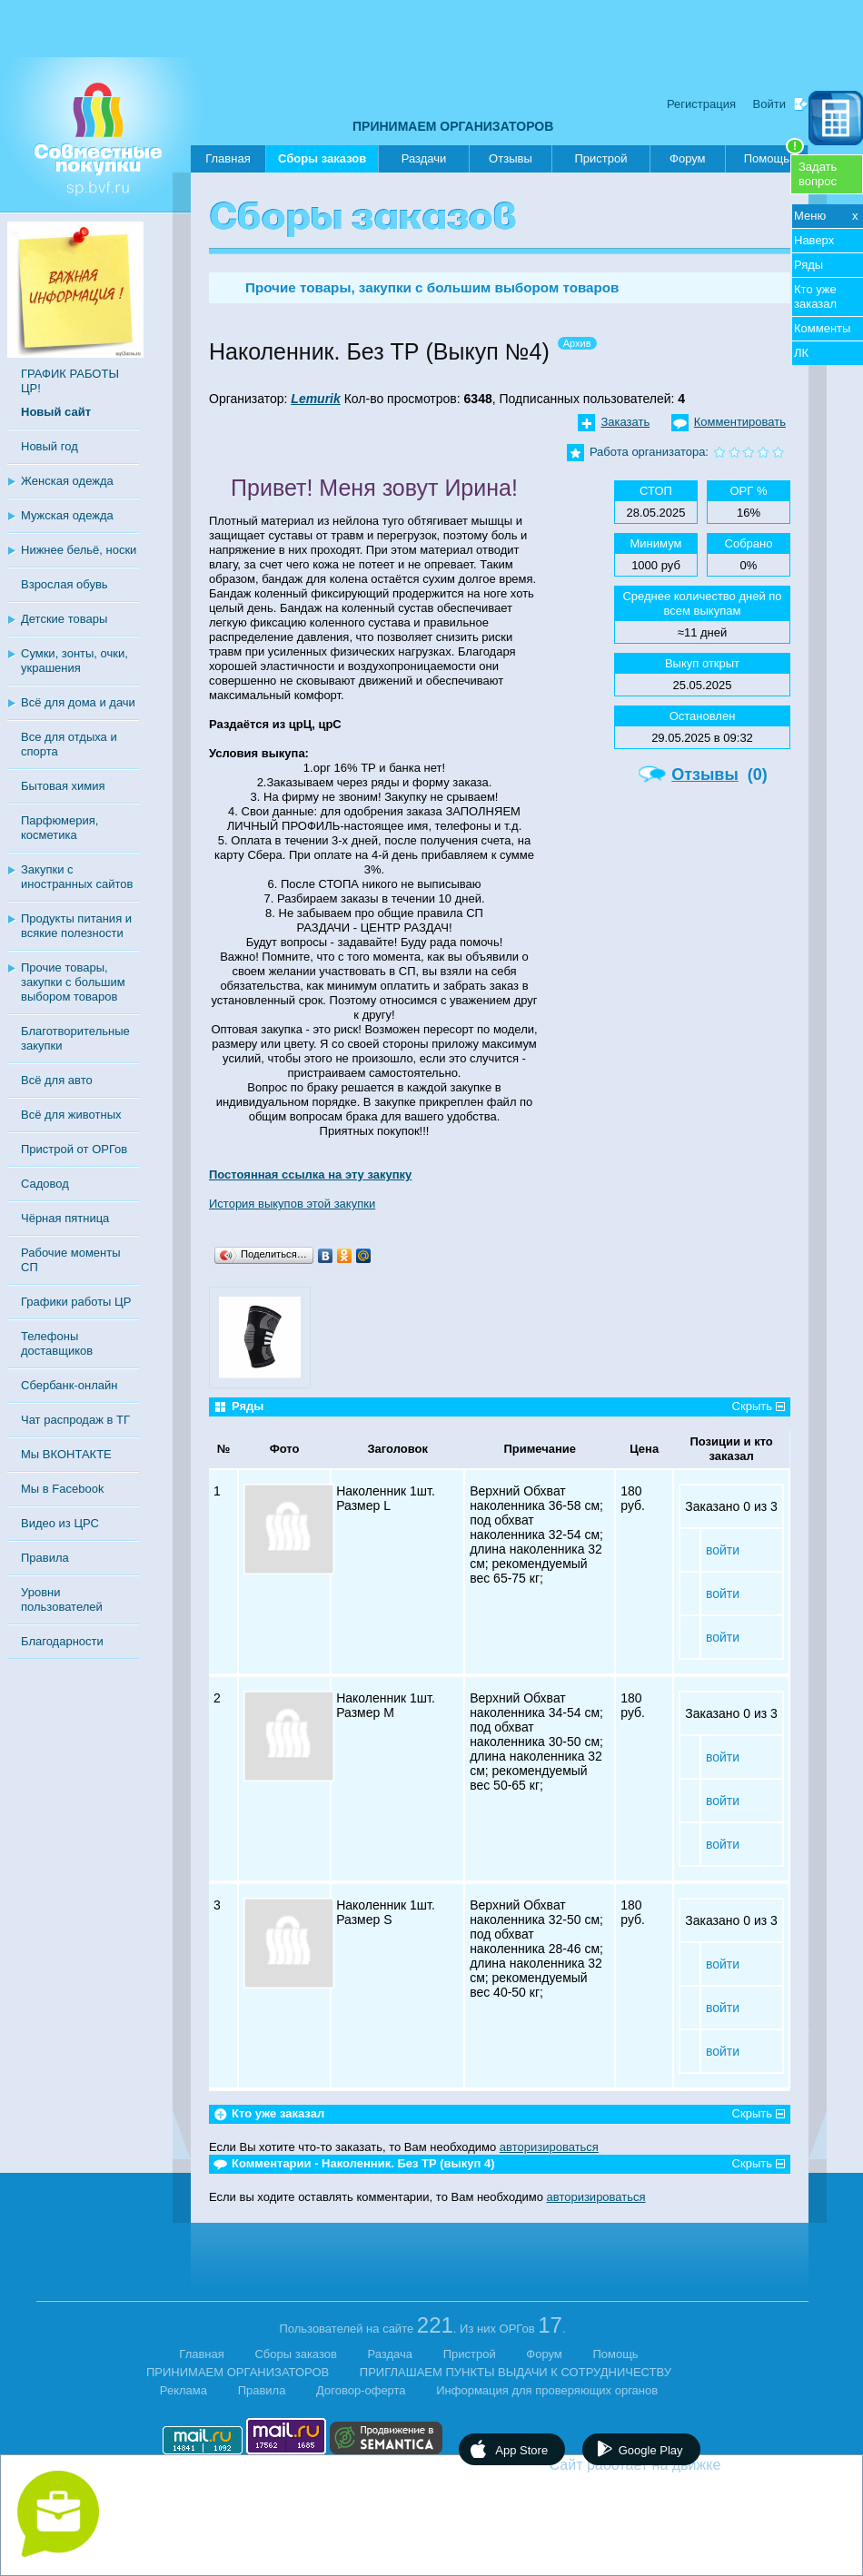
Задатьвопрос (818, 174)
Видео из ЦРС (60, 1523)
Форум (688, 158)
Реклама (183, 2390)
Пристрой (600, 158)
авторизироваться (549, 2147)
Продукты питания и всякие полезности (76, 926)
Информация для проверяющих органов (547, 2390)
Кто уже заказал (815, 296)
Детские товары (64, 619)
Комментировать (740, 422)
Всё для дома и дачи (78, 702)
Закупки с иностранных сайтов (77, 877)
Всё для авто (57, 1080)
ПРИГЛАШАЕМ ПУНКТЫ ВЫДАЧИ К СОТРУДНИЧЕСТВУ (515, 2372)
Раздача (390, 2354)
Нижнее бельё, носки (78, 550)
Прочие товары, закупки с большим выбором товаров (73, 982)
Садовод (45, 1183)
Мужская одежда (67, 515)
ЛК (801, 353)
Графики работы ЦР (76, 1301)
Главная (227, 158)
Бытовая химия (63, 786)
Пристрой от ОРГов (74, 1149)
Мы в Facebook (62, 1488)
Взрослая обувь (64, 584)
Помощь (774, 155)
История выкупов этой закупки (292, 1203)
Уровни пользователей (62, 1599)
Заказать (625, 422)
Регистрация (701, 104)
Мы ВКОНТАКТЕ (66, 1454)
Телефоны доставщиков (57, 1343)
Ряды (808, 264)
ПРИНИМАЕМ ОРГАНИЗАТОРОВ (452, 126)
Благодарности (62, 1641)
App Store (521, 2450)
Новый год (49, 446)
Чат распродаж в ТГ (75, 1419)
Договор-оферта (361, 2390)
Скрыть (752, 1406)
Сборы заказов (322, 162)
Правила (45, 1557)
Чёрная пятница (65, 1218)
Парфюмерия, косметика (59, 828)
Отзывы (510, 158)
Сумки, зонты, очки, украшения (74, 660)
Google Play (651, 2450)
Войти (769, 104)
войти (722, 1550)
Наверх (814, 240)
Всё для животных (71, 1114)
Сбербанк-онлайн (69, 1385)
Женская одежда (67, 481)
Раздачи (424, 158)
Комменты (822, 328)
